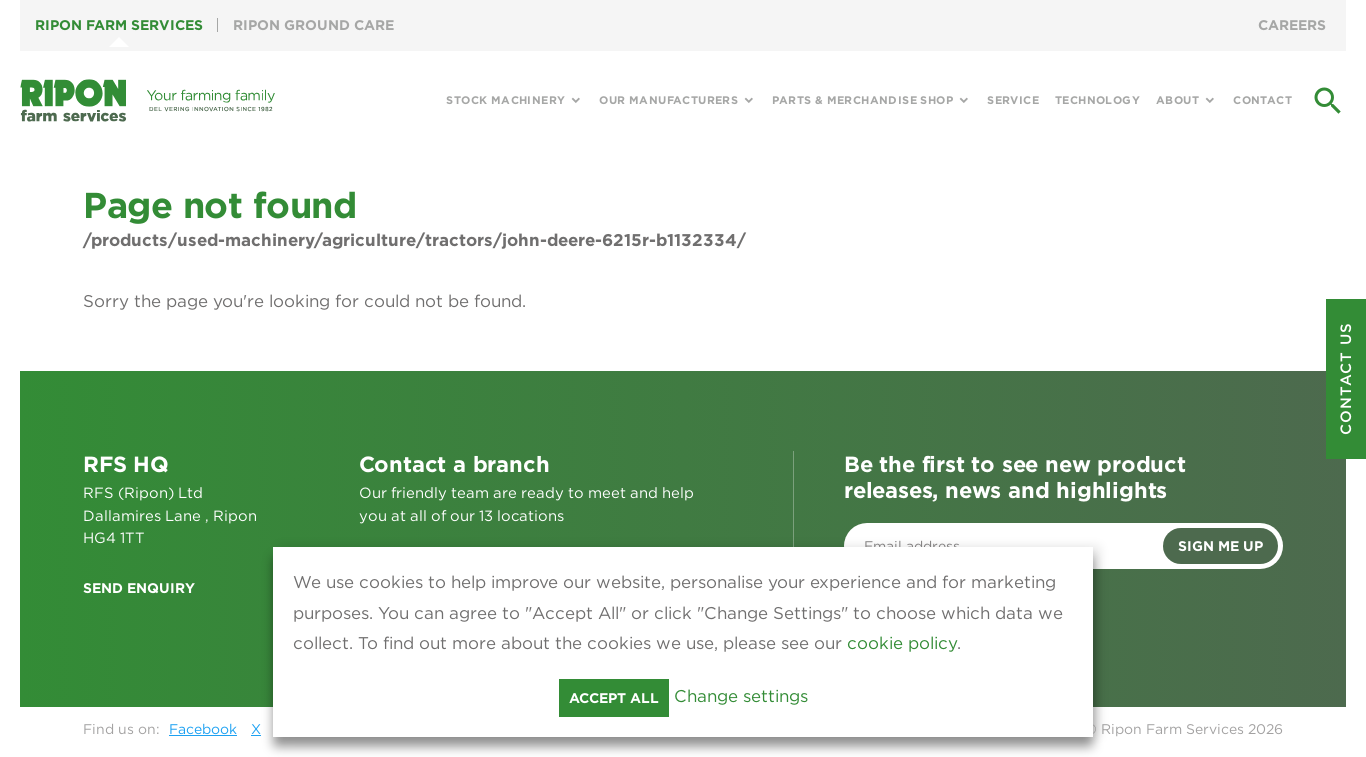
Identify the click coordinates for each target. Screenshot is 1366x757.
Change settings (741, 696)
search (1328, 101)
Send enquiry (139, 588)
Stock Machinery (505, 100)
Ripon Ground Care (313, 25)
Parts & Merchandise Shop (862, 100)
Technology (1097, 100)
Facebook (203, 729)
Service (1013, 100)
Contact (1262, 100)
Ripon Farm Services (119, 25)
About (1177, 100)
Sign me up (1220, 546)
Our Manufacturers (668, 100)
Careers (1292, 25)
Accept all (614, 698)
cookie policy (902, 643)
